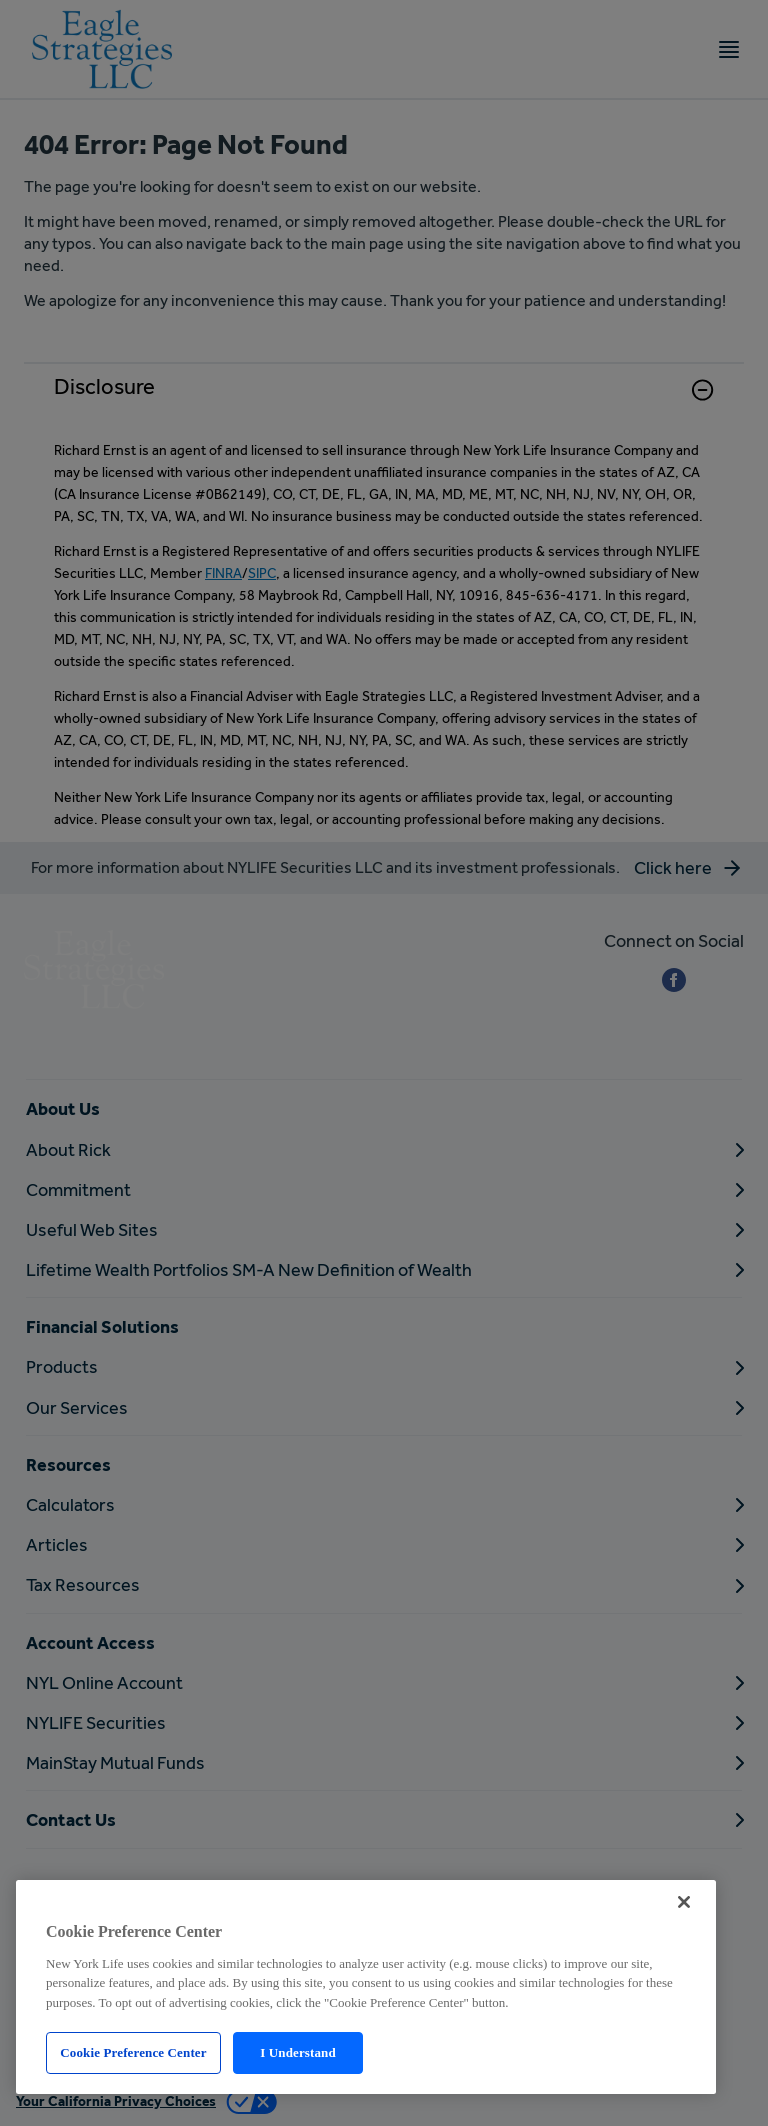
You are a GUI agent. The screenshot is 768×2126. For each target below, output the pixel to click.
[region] (366, 1987)
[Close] (684, 1902)
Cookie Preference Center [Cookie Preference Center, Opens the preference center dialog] (133, 2052)
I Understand (298, 2052)
